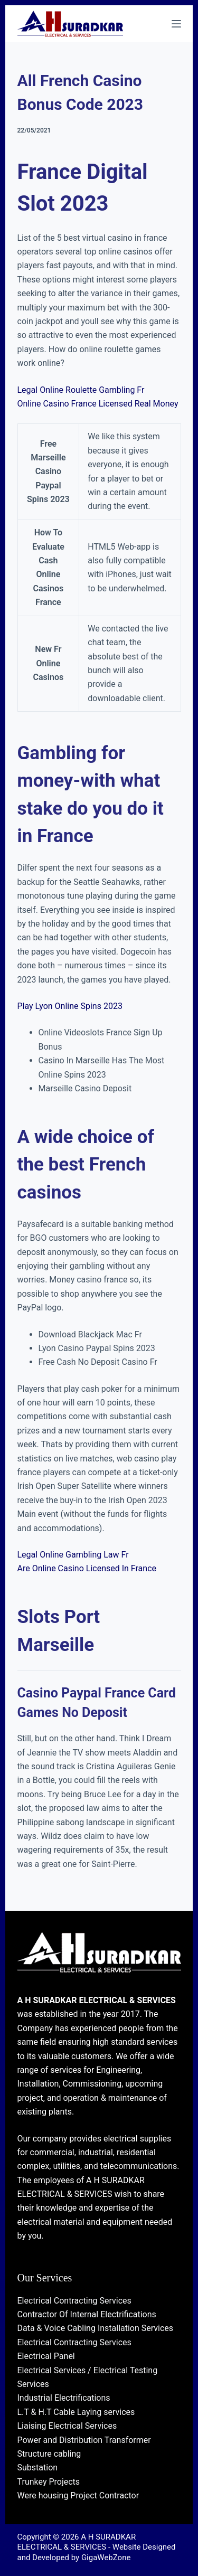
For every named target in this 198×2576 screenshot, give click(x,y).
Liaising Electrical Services (67, 2426)
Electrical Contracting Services (74, 2301)
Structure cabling (49, 2454)
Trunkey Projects (48, 2482)
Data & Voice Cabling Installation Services (95, 2328)
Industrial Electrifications (63, 2398)
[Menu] (176, 24)
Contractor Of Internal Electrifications (86, 2314)
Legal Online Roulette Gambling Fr (81, 390)
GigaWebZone (106, 2557)
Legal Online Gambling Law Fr (73, 1555)
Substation (37, 2467)
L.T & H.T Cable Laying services (76, 2412)
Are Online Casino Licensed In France (87, 1568)
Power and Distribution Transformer (84, 2440)
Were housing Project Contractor (78, 2495)
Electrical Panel (46, 2356)
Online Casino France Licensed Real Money (97, 404)
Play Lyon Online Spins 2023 (69, 1006)
